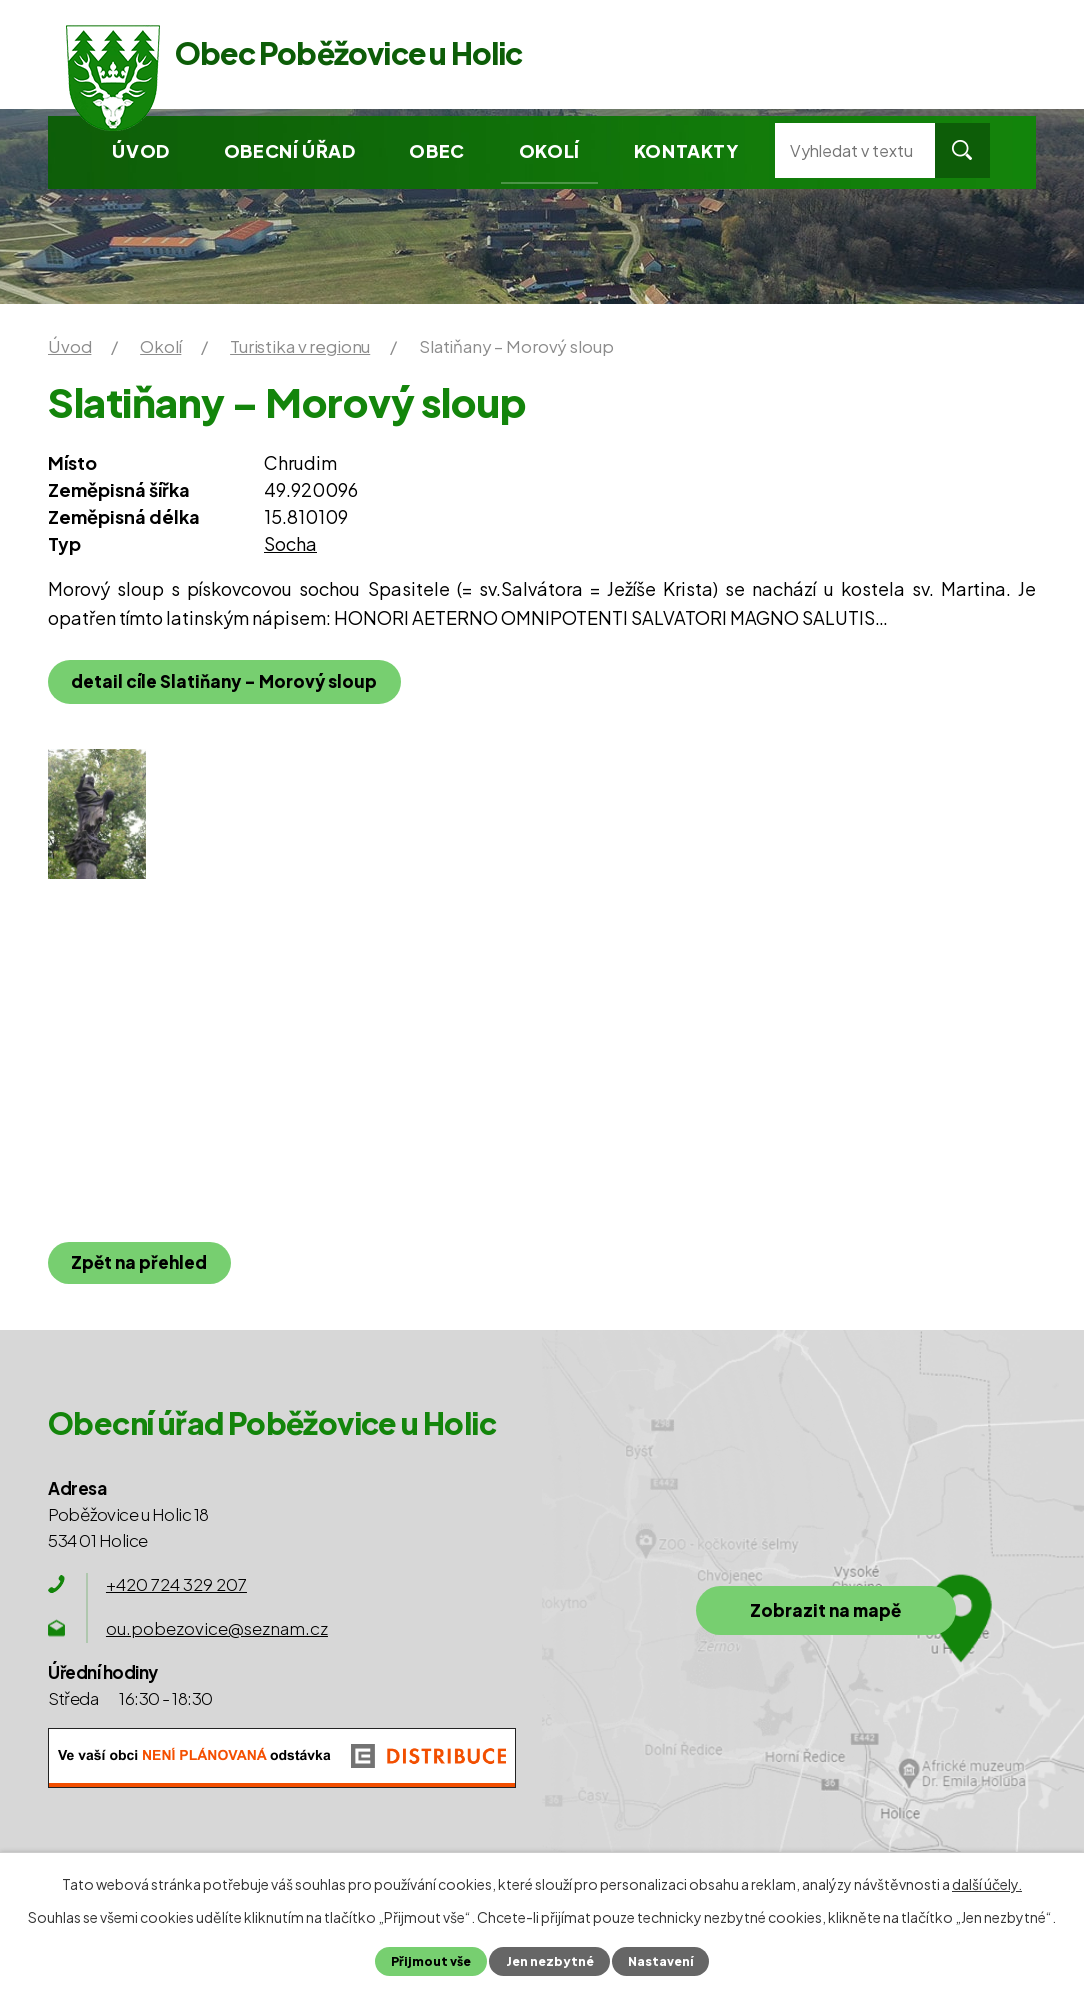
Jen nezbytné (548, 1961)
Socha (290, 543)
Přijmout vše (428, 1961)
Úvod (140, 150)
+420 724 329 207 (176, 1584)
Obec (436, 150)
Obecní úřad (290, 150)
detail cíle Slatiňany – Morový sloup (226, 681)
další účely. (987, 1884)
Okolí (549, 150)
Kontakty (686, 150)
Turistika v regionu (300, 346)
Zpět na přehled (141, 1262)
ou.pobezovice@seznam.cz (217, 1628)
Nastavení (662, 1961)
